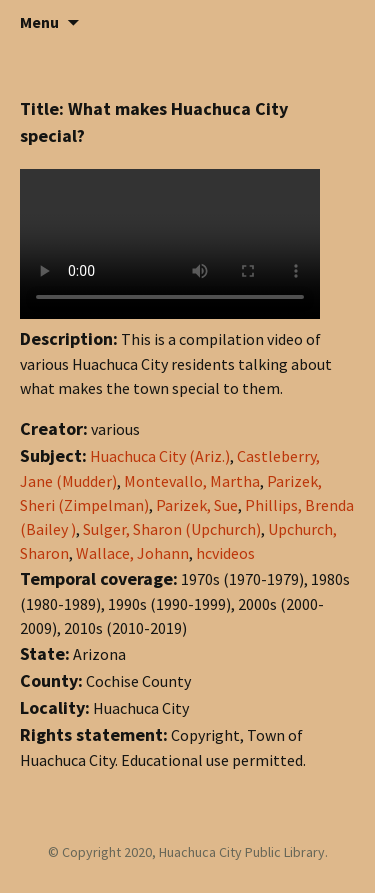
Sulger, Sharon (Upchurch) (172, 529)
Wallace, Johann (132, 553)
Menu (39, 22)
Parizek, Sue (197, 505)
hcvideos (225, 553)
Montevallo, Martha (192, 481)
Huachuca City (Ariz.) (160, 456)
